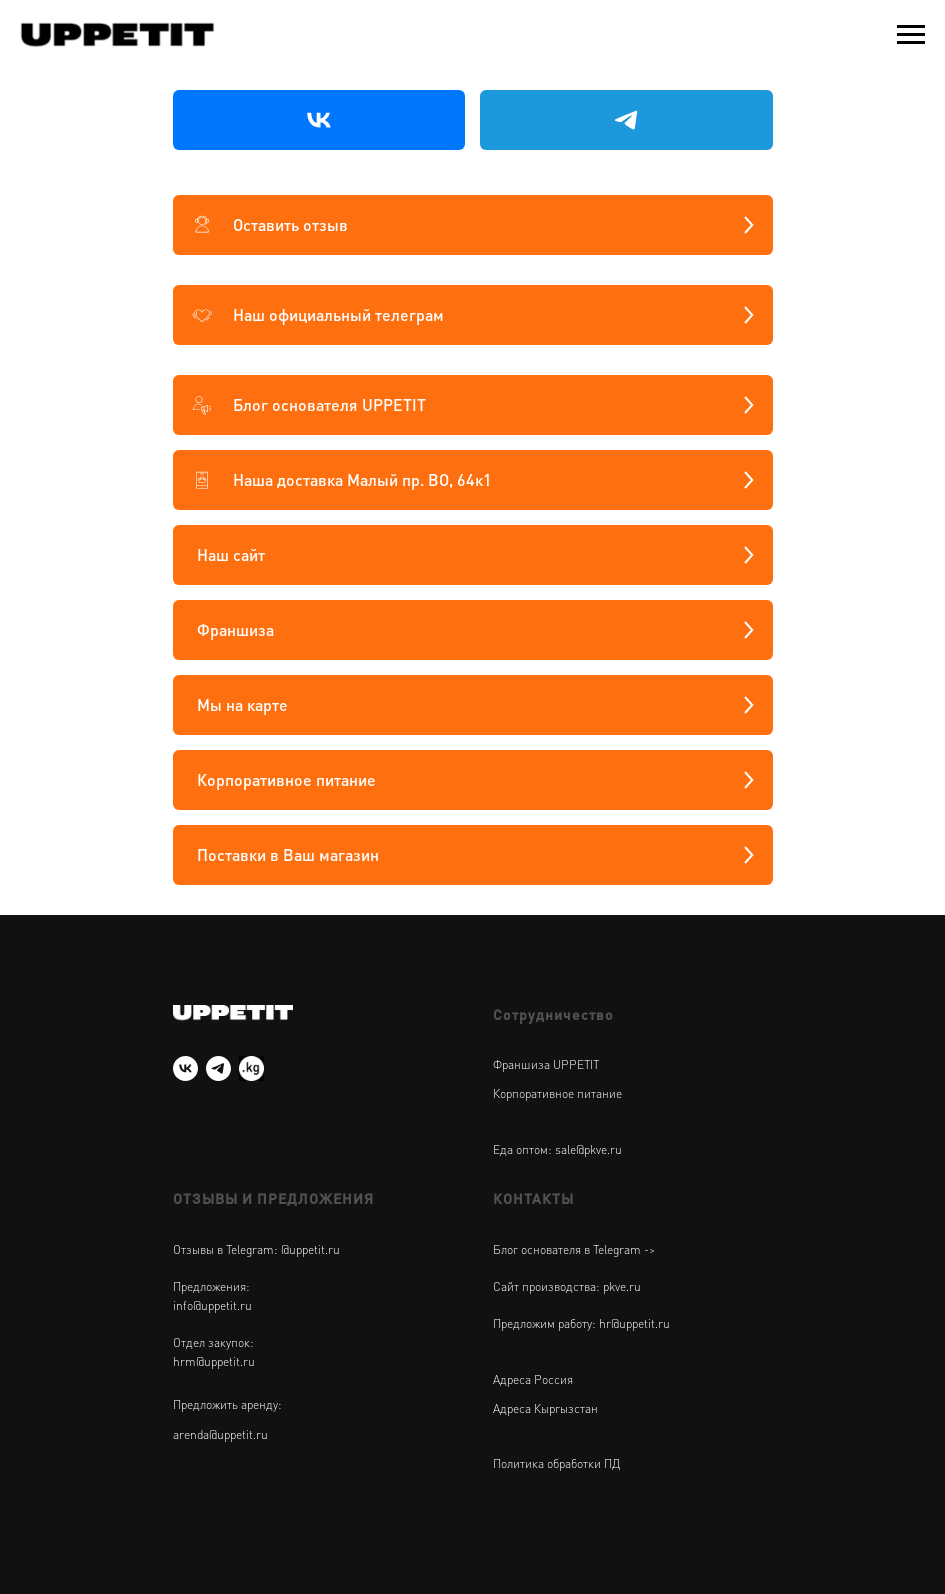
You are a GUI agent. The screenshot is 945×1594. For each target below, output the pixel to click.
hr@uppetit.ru (634, 1323)
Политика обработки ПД (556, 1463)
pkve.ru (622, 1286)
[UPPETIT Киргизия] (251, 1068)
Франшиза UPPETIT (546, 1064)
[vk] (185, 1068)
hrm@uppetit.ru (214, 1361)
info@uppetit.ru (212, 1305)
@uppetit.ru (310, 1249)
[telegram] (218, 1068)
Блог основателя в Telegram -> (574, 1249)
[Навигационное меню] (911, 35)
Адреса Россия (533, 1379)
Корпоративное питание (557, 1093)
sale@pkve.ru (588, 1149)
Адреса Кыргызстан (545, 1408)
